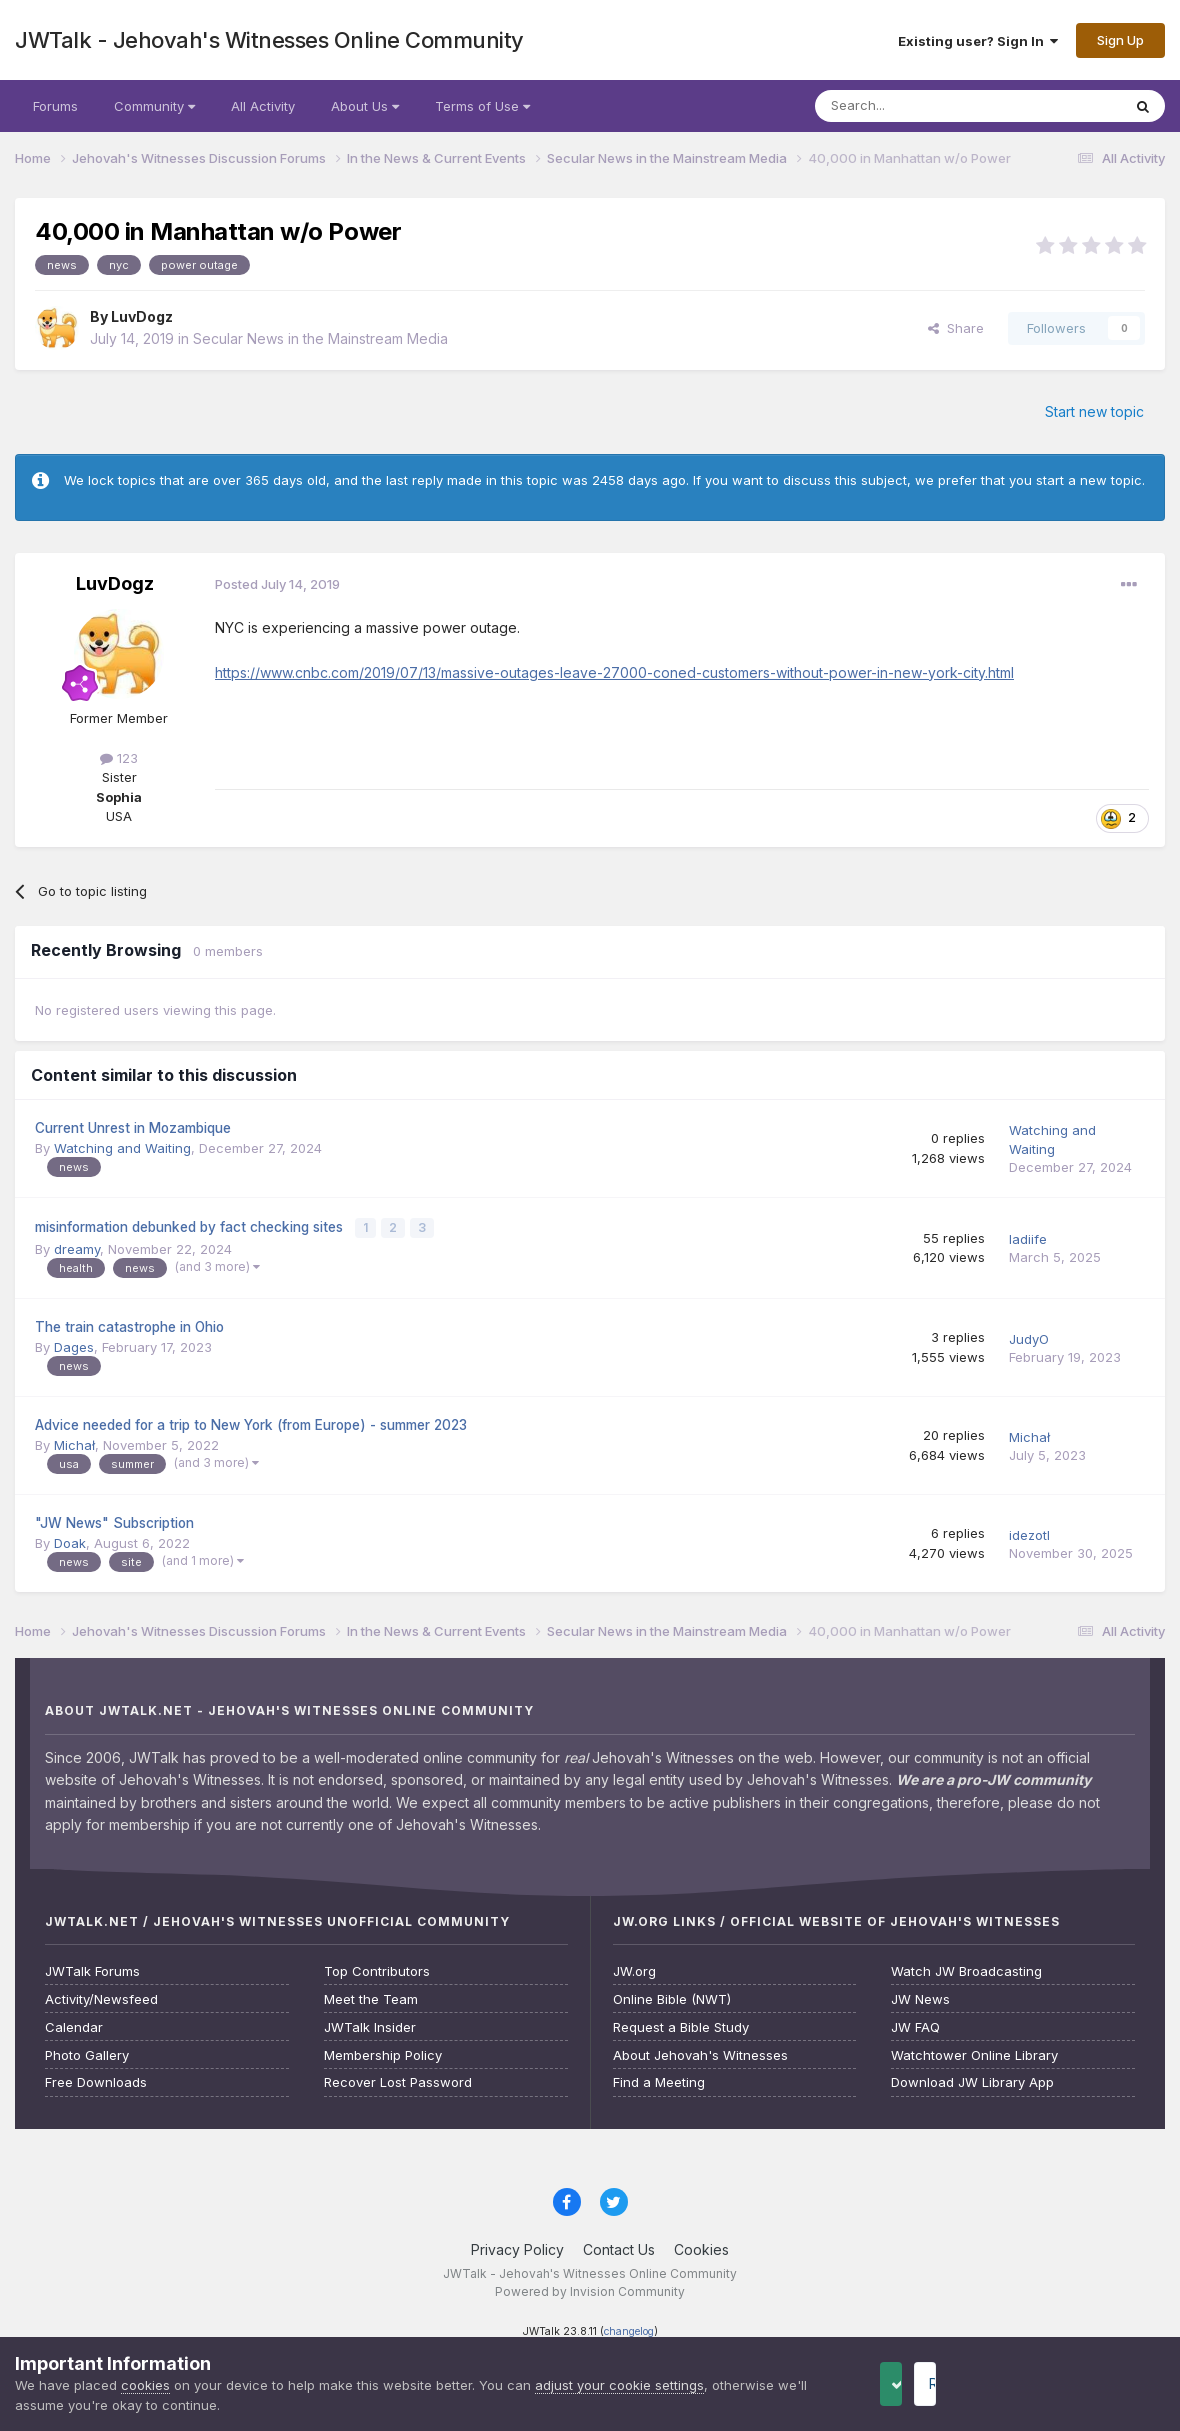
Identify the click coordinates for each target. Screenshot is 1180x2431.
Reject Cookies (1091, 2383)
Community (154, 106)
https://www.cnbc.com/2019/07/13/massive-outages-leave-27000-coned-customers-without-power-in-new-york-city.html (614, 672)
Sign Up (1120, 40)
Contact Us (619, 2246)
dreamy (77, 1246)
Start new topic (1094, 411)
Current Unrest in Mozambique (133, 1128)
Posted (277, 584)
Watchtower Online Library (974, 2052)
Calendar (74, 2024)
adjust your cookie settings (619, 2385)
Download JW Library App (972, 2080)
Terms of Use (482, 106)
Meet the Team (371, 1996)
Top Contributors (377, 1968)
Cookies (701, 2246)
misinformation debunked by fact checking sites (191, 1226)
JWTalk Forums (92, 1968)
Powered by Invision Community (590, 2288)
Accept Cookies (923, 2383)
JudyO (1029, 1336)
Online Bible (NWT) (672, 1996)
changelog (629, 2328)
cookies (145, 2385)
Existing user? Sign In (978, 41)
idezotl (1029, 1532)
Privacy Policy (517, 2246)
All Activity (263, 106)
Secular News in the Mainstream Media (320, 338)
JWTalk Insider (370, 2024)
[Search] (917, 106)
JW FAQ (915, 2024)
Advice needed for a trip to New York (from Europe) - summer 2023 (251, 1422)
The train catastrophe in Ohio (129, 1325)
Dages (74, 1344)
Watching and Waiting (122, 1148)
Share (956, 328)
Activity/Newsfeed (101, 1996)
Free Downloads (96, 2080)
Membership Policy (383, 2052)
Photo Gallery (87, 2052)
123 (119, 758)
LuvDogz (142, 316)
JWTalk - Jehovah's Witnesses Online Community (269, 40)
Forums (55, 106)
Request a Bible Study (681, 2024)
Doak (70, 1540)
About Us (365, 106)
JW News (920, 1996)
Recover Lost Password (398, 2080)
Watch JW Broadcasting (966, 1968)
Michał (74, 1442)
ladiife (1028, 1238)
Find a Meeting (659, 2080)
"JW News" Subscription (114, 1520)
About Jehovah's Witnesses (700, 2052)
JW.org (634, 1968)
